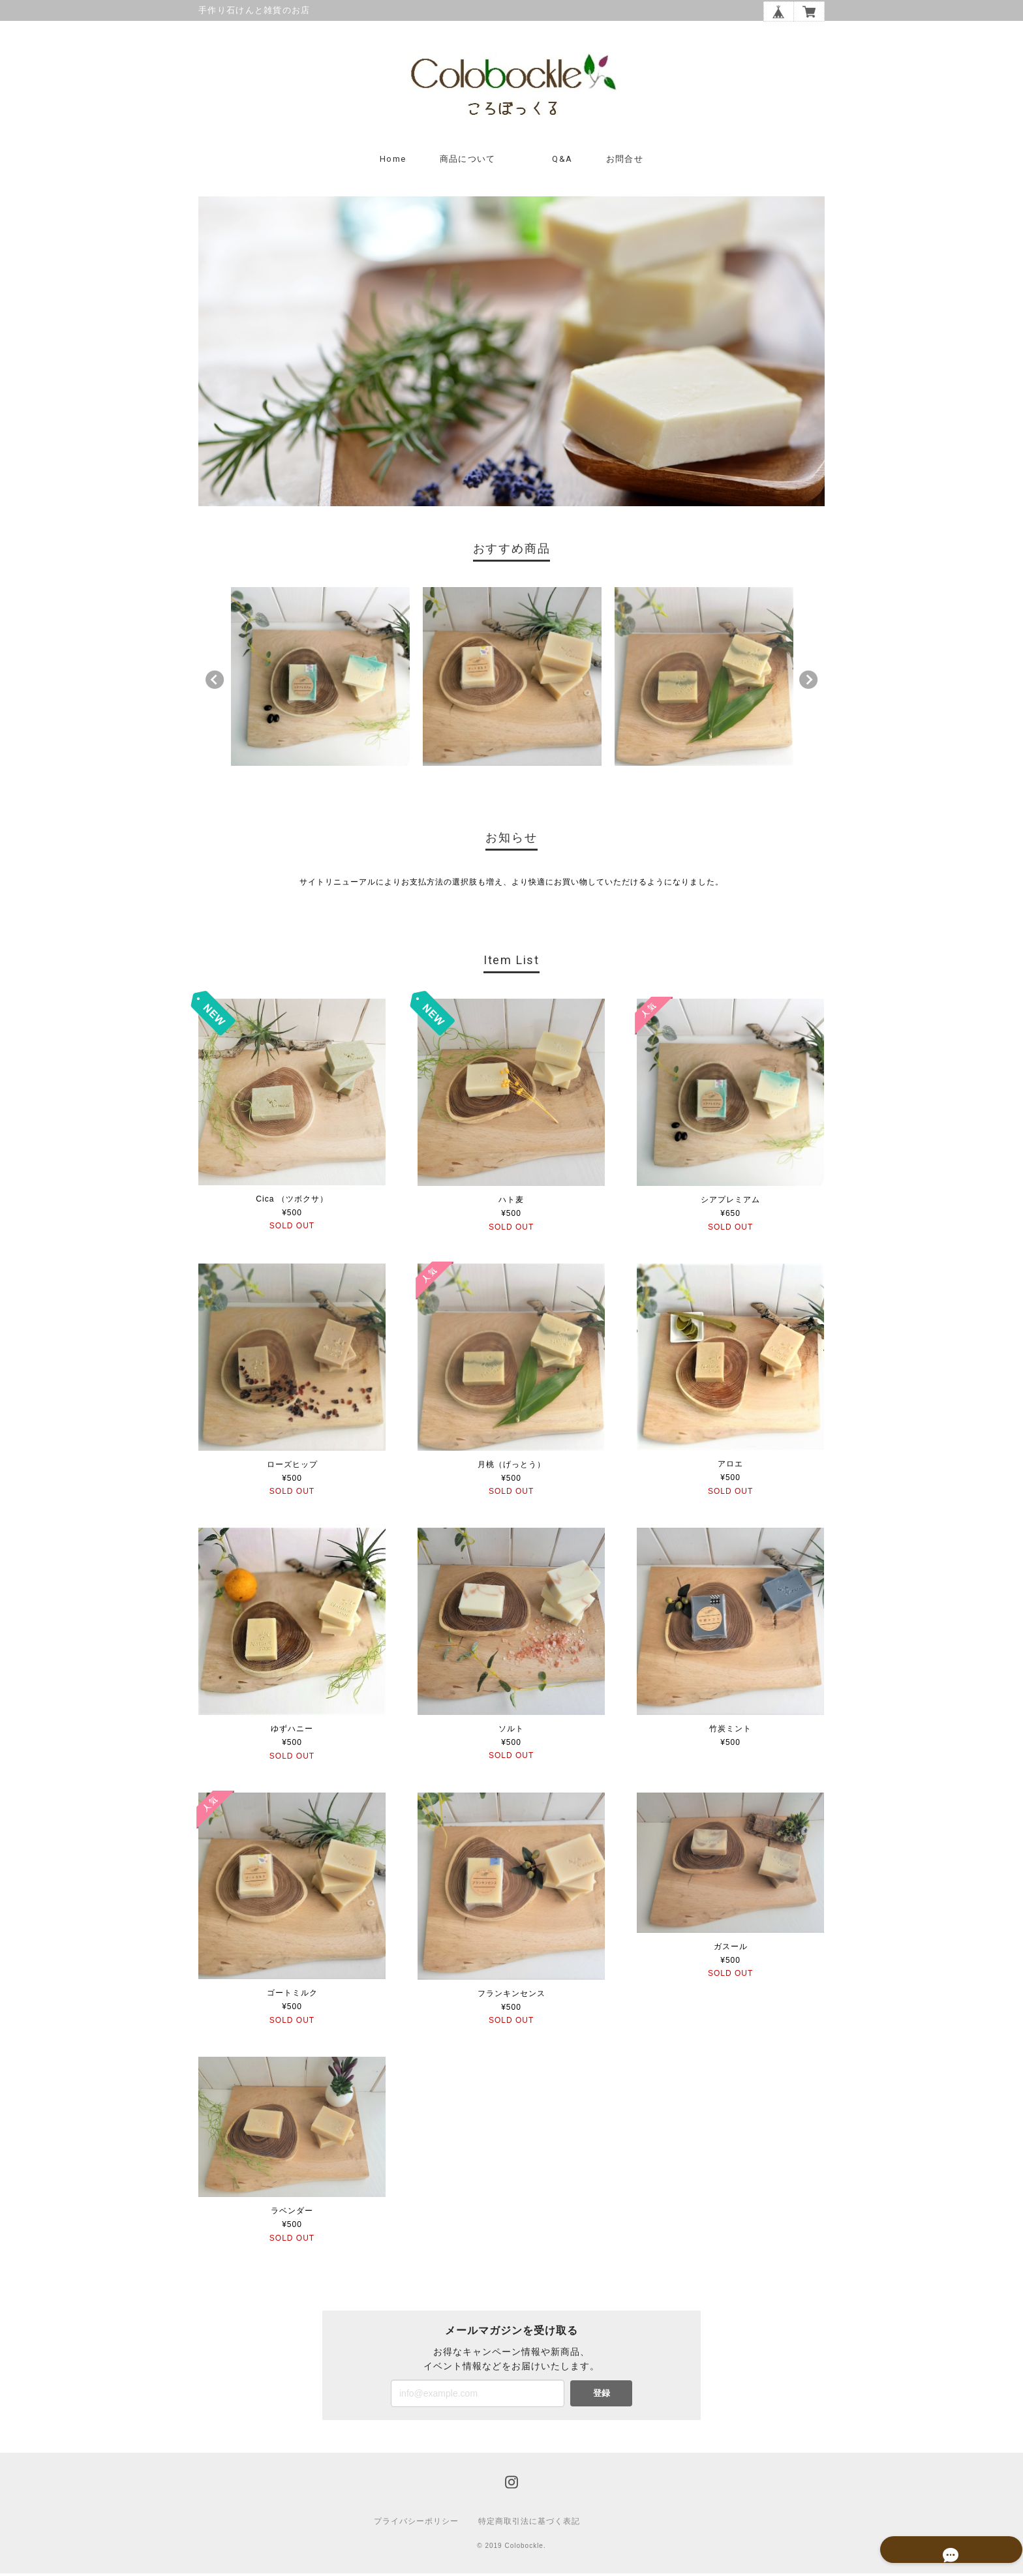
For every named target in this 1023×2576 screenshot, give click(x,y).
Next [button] (808, 683)
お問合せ (624, 162)
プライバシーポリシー (416, 2523)
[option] (320, 679)
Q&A (562, 162)
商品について (468, 162)
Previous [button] (214, 683)
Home (393, 162)
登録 (601, 2396)
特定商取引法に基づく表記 (529, 2523)
